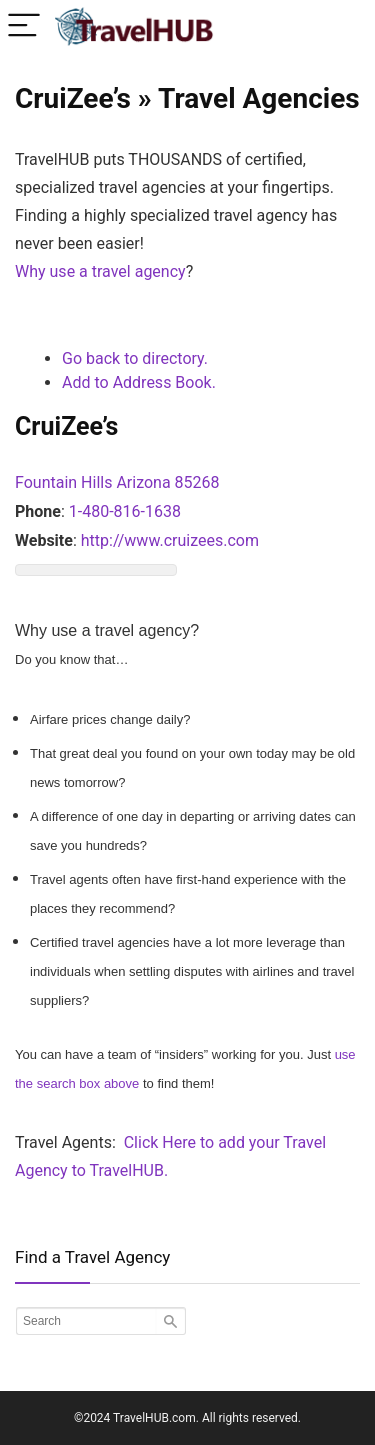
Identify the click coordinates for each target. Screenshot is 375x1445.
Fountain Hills (63, 482)
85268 (197, 482)
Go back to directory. (135, 358)
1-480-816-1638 (125, 511)
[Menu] (24, 26)
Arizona (143, 482)
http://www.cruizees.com (170, 540)
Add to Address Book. (139, 382)
